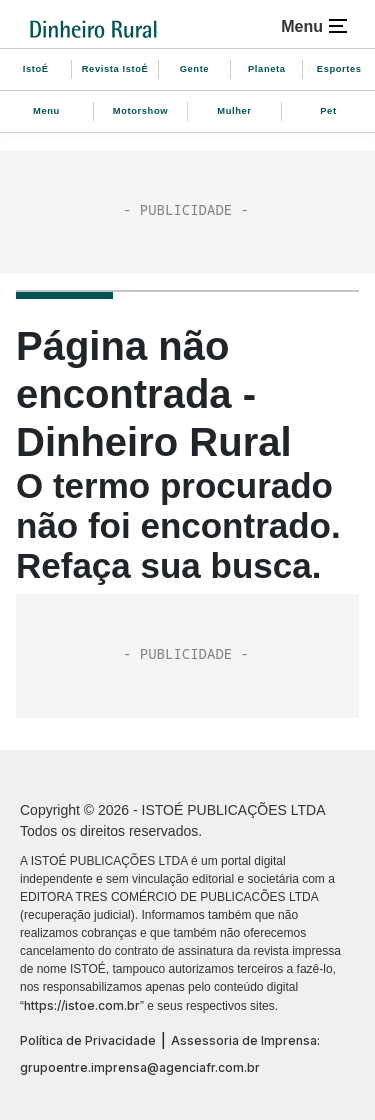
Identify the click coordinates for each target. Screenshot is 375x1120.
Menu (46, 111)
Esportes (339, 69)
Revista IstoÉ (115, 69)
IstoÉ (36, 69)
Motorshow (140, 111)
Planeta (267, 69)
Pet (328, 111)
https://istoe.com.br (82, 1005)
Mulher (234, 111)
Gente (195, 69)
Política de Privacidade (88, 1040)
